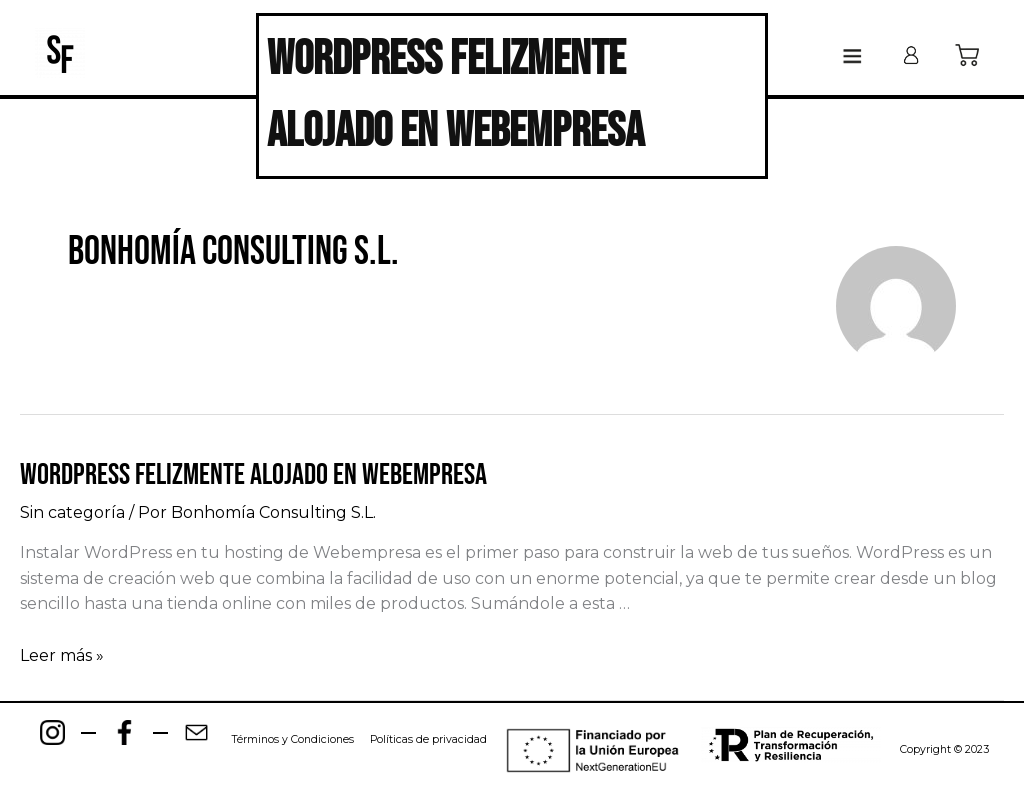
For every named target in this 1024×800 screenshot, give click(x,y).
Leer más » (62, 655)
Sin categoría (72, 512)
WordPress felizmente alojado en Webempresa (253, 475)
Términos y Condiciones (292, 739)
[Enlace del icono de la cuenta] (911, 55)
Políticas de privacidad (428, 739)
